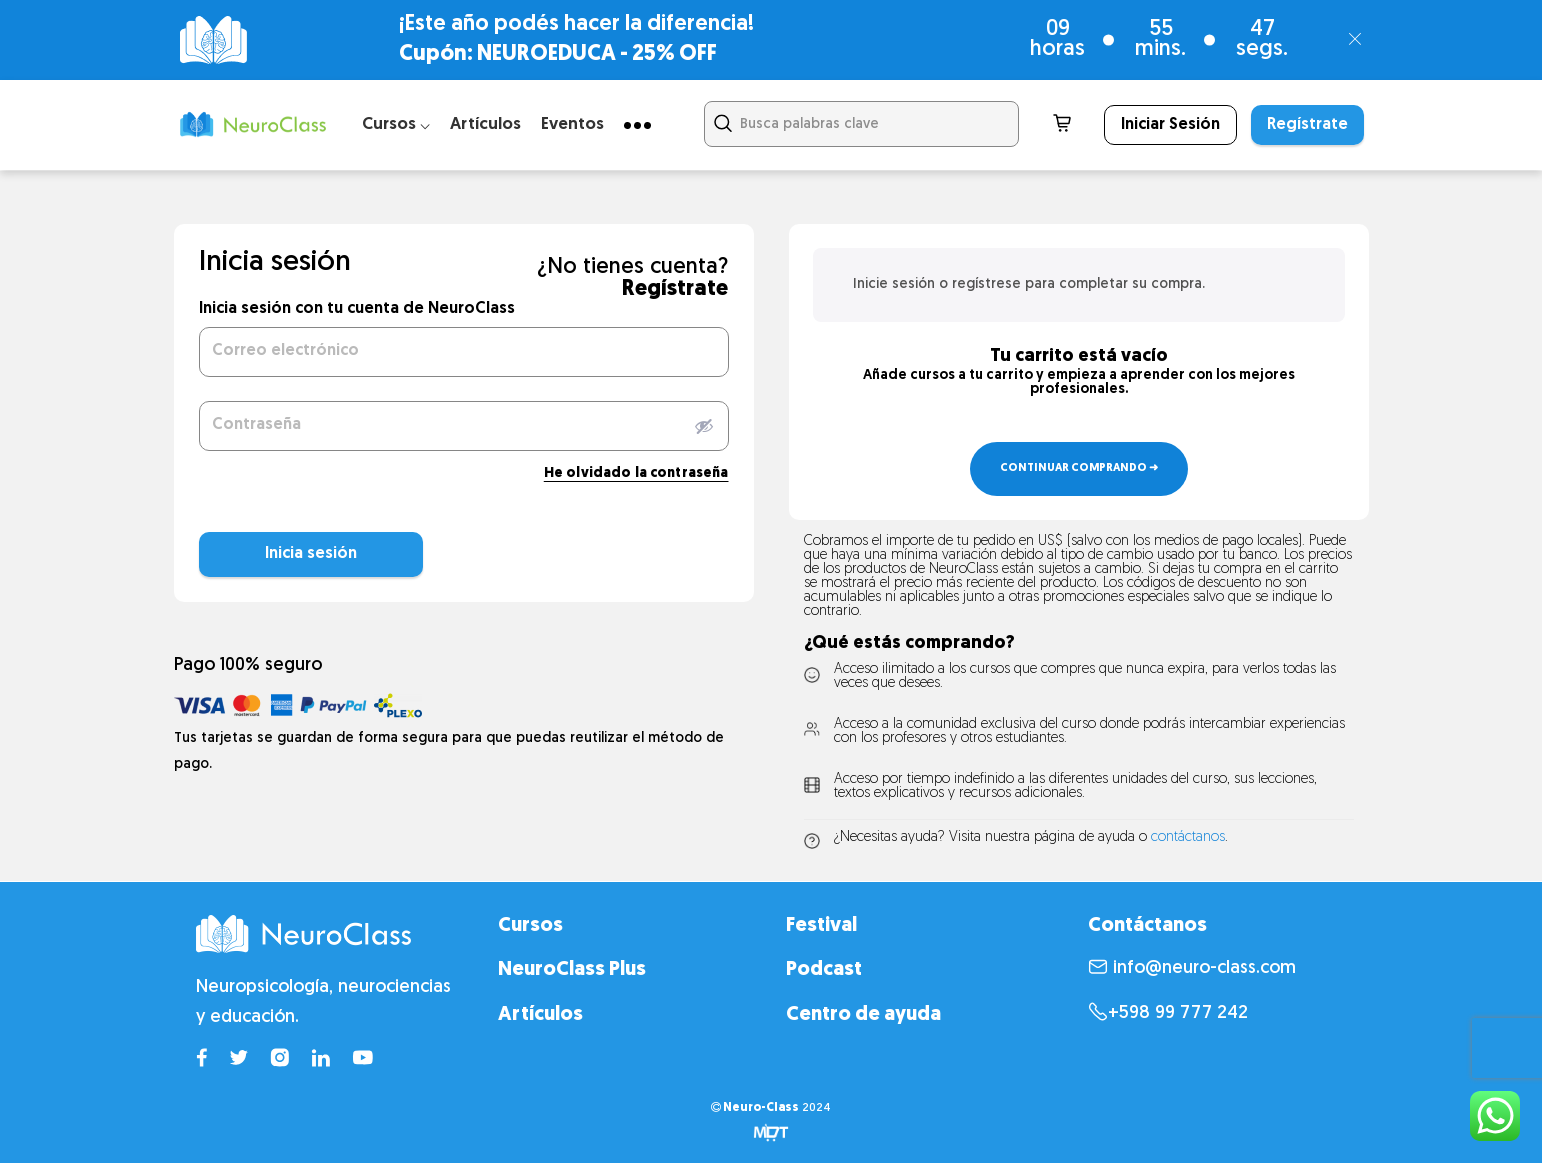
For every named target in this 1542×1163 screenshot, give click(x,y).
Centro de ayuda (863, 1015)
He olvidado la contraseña (636, 473)
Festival (821, 926)
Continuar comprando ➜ (1079, 468)
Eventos (572, 124)
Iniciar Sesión (1170, 125)
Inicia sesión (263, 554)
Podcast (824, 970)
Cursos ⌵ (396, 124)
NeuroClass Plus (572, 970)
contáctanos (1188, 837)
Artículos (485, 124)
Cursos (530, 926)
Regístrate (1307, 125)
